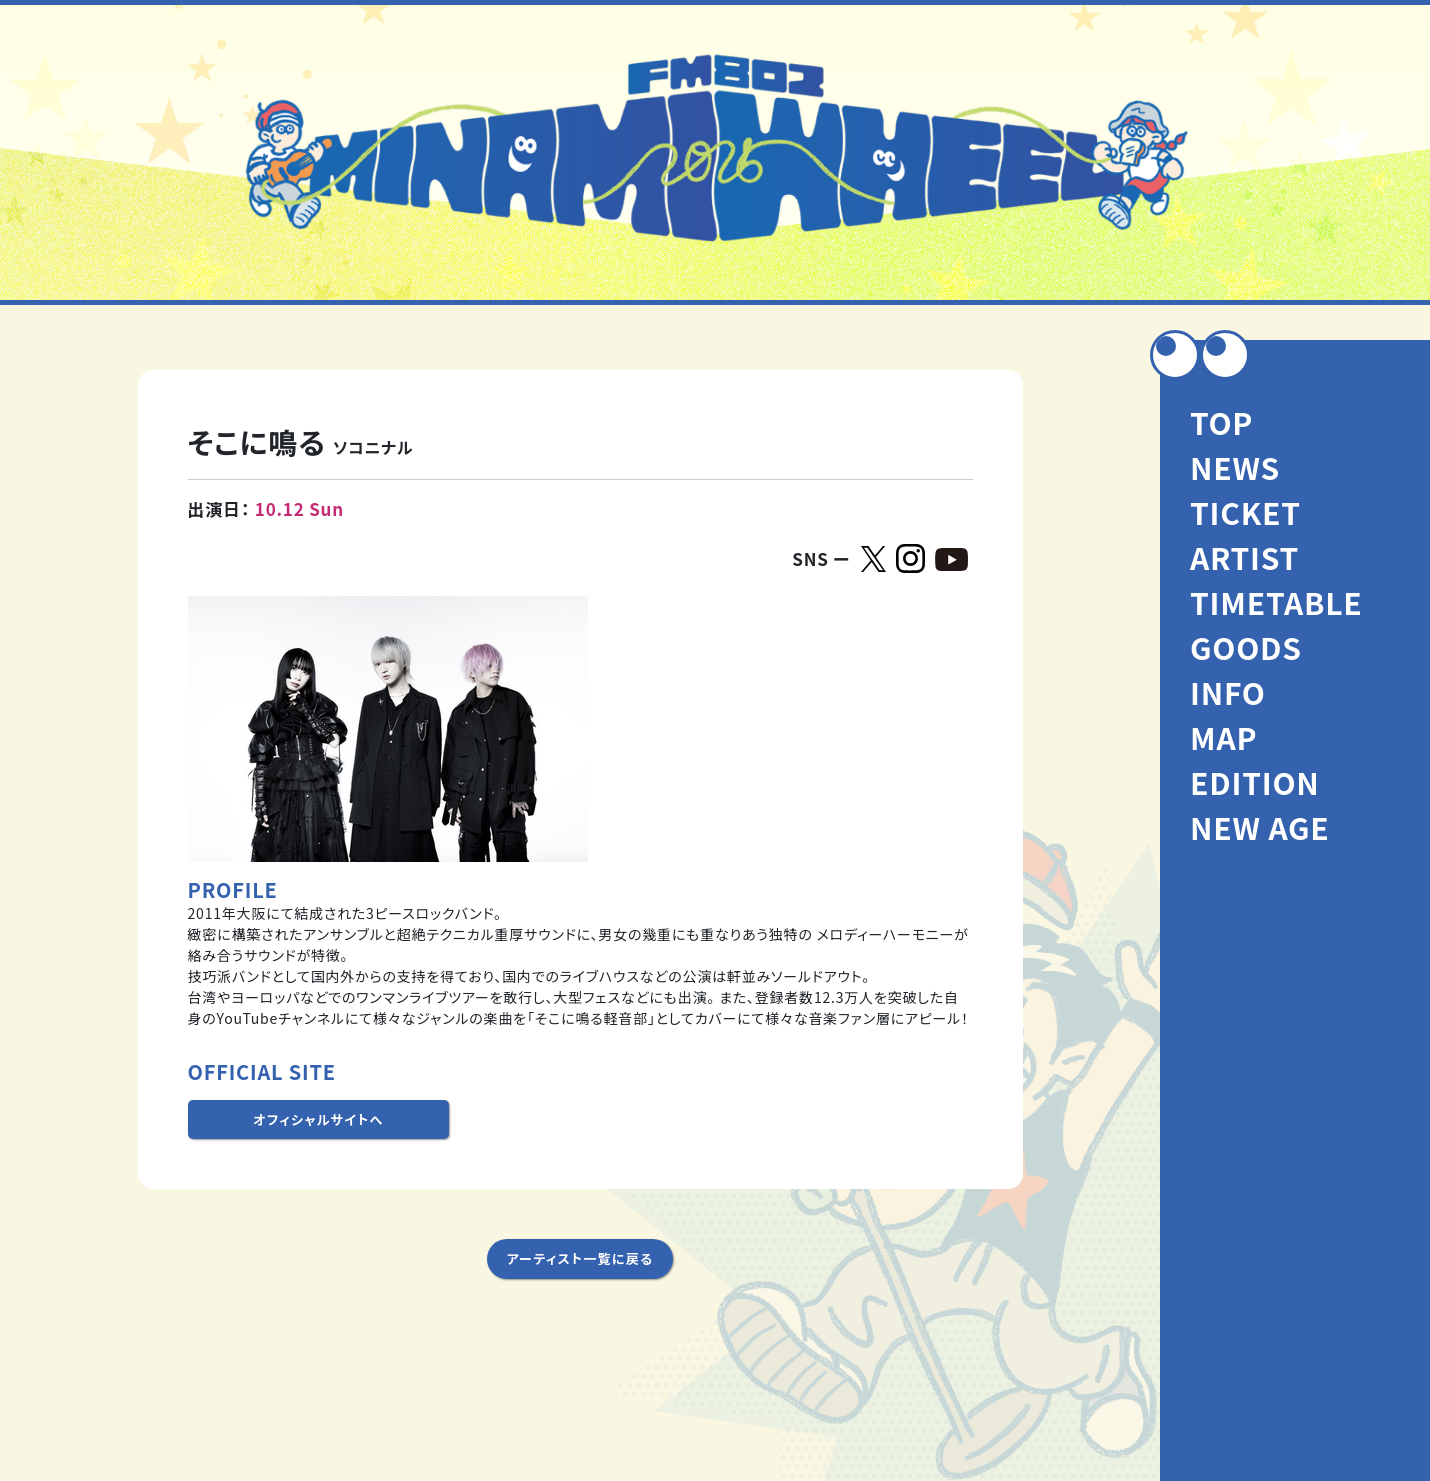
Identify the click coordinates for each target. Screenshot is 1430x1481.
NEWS (1235, 467)
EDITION (1255, 782)
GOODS (1246, 647)
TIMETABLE (1276, 602)
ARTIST (1244, 557)
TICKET (1245, 512)
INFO (1228, 692)
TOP (1221, 422)
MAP (1223, 737)
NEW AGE (1259, 827)
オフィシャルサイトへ (318, 1119)
